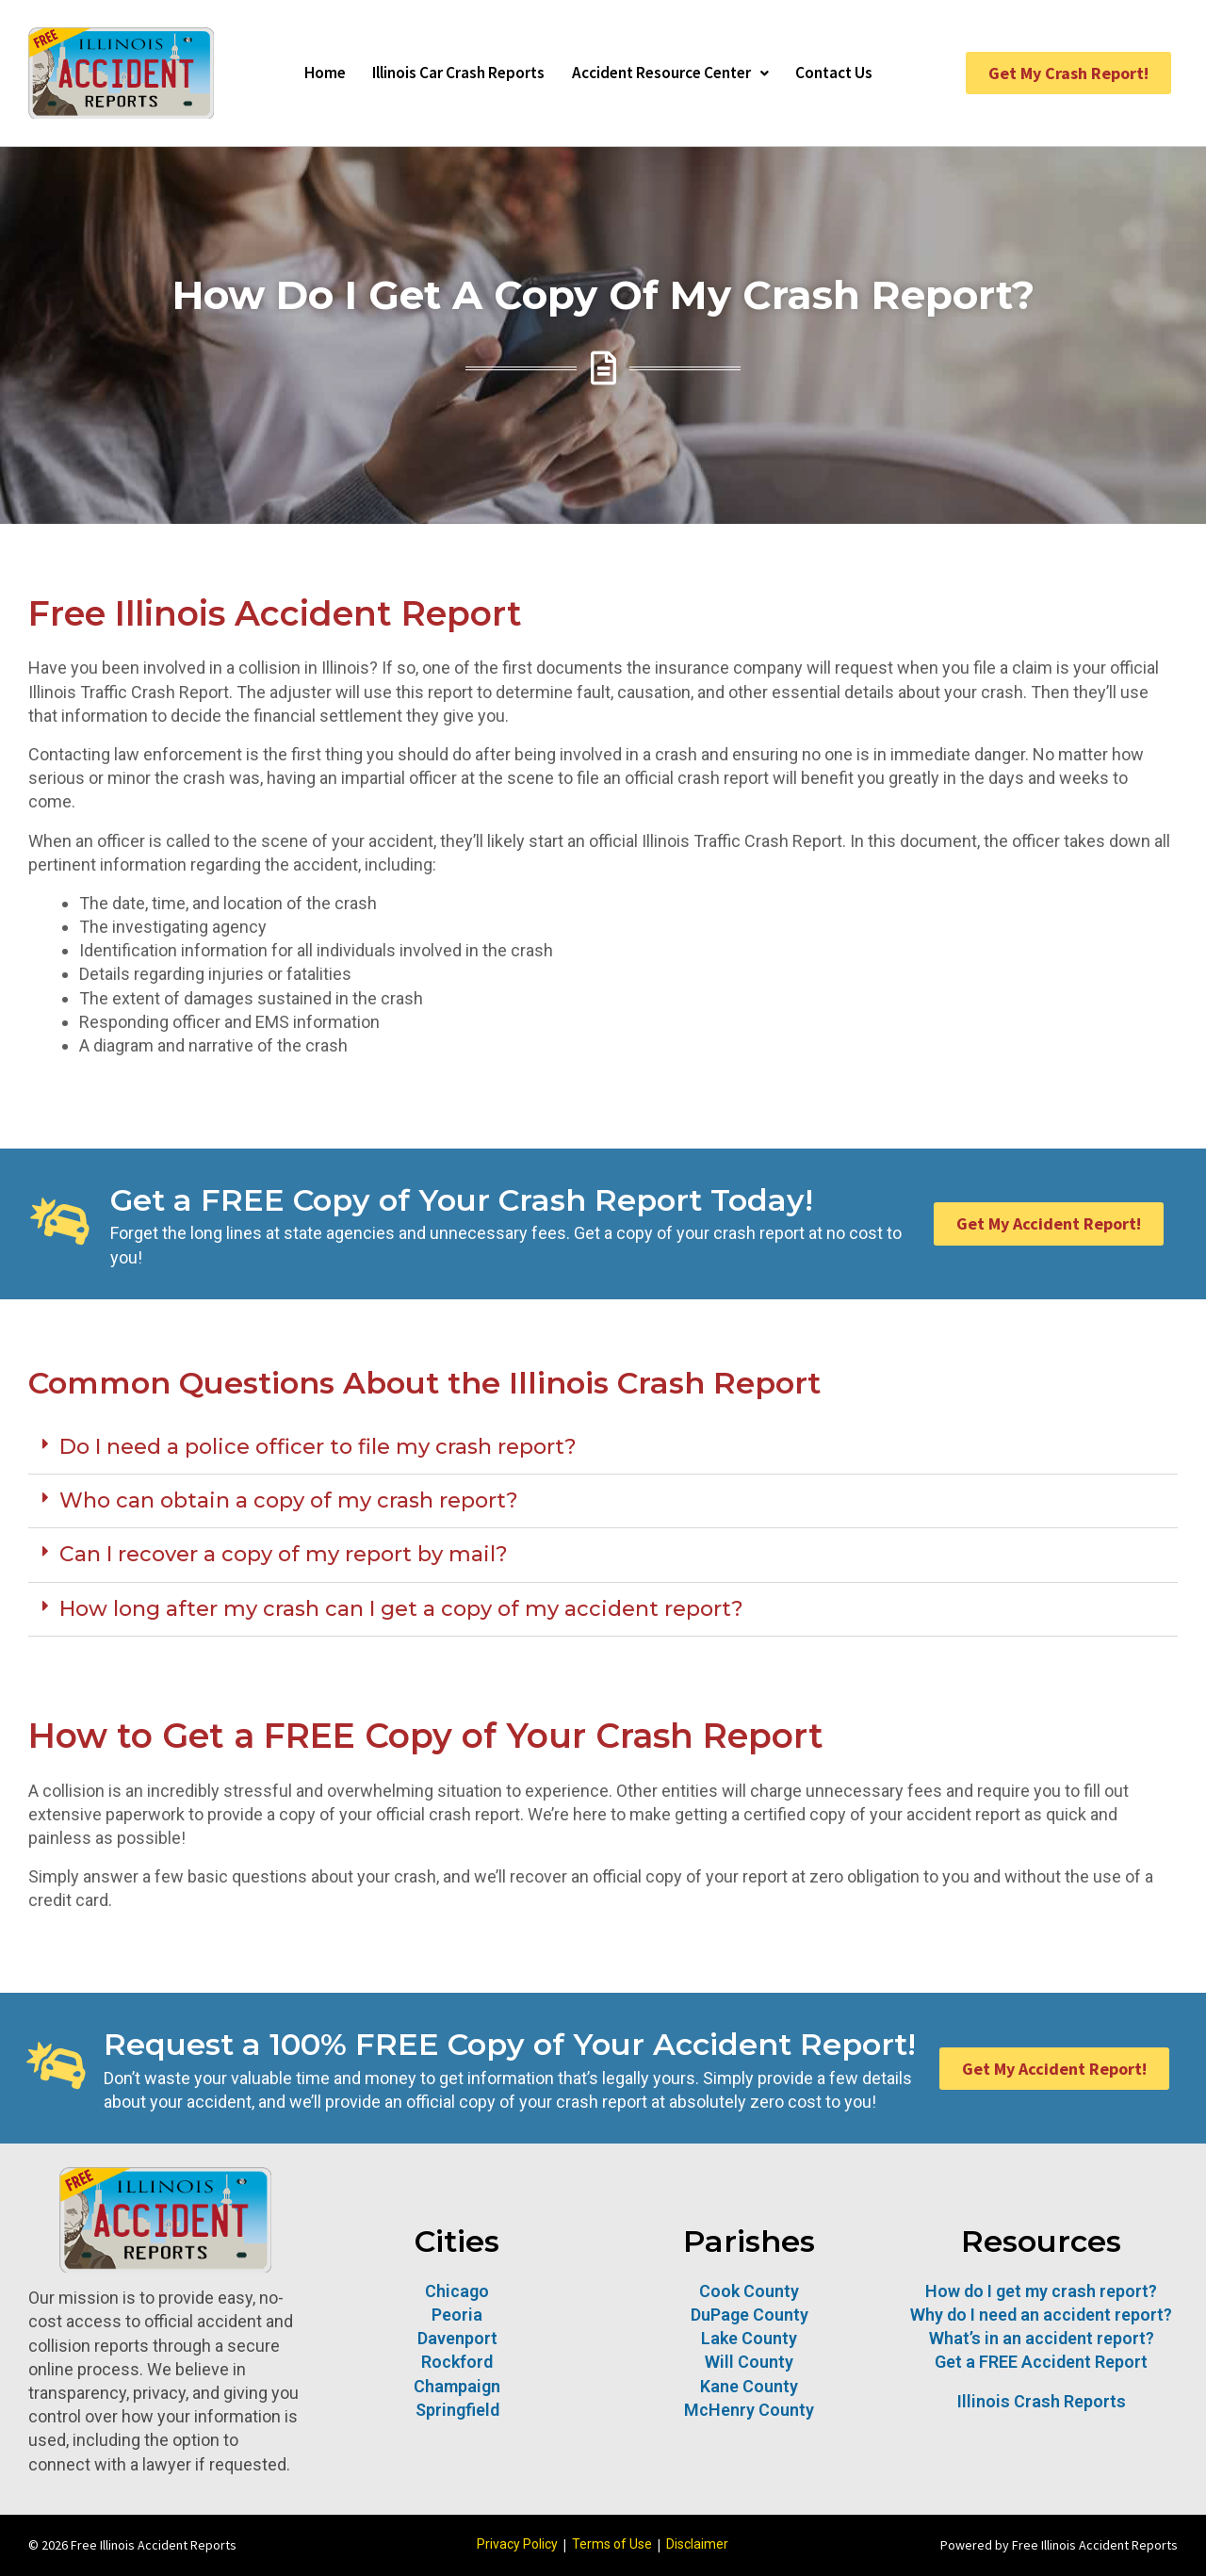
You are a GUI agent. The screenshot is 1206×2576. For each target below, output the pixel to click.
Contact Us (848, 73)
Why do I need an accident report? (1041, 2314)
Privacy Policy (517, 2544)
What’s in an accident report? (1041, 2338)
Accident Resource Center (674, 73)
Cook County (749, 2291)
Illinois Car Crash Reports (450, 73)
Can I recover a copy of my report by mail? (283, 1554)
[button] (603, 1448)
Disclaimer (697, 2544)
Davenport (457, 2338)
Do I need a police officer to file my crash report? (318, 1446)
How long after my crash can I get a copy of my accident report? (401, 1609)
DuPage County (749, 2314)
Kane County (749, 2386)
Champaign (457, 2386)
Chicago (457, 2291)
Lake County (749, 2338)
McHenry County (749, 2410)
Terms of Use (612, 2544)
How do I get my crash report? (1041, 2291)
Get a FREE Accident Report (1041, 2362)
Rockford (457, 2362)
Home (309, 73)
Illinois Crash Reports (1041, 2401)
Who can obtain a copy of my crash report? (288, 1500)
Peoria (457, 2314)
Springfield (457, 2410)
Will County (749, 2362)
